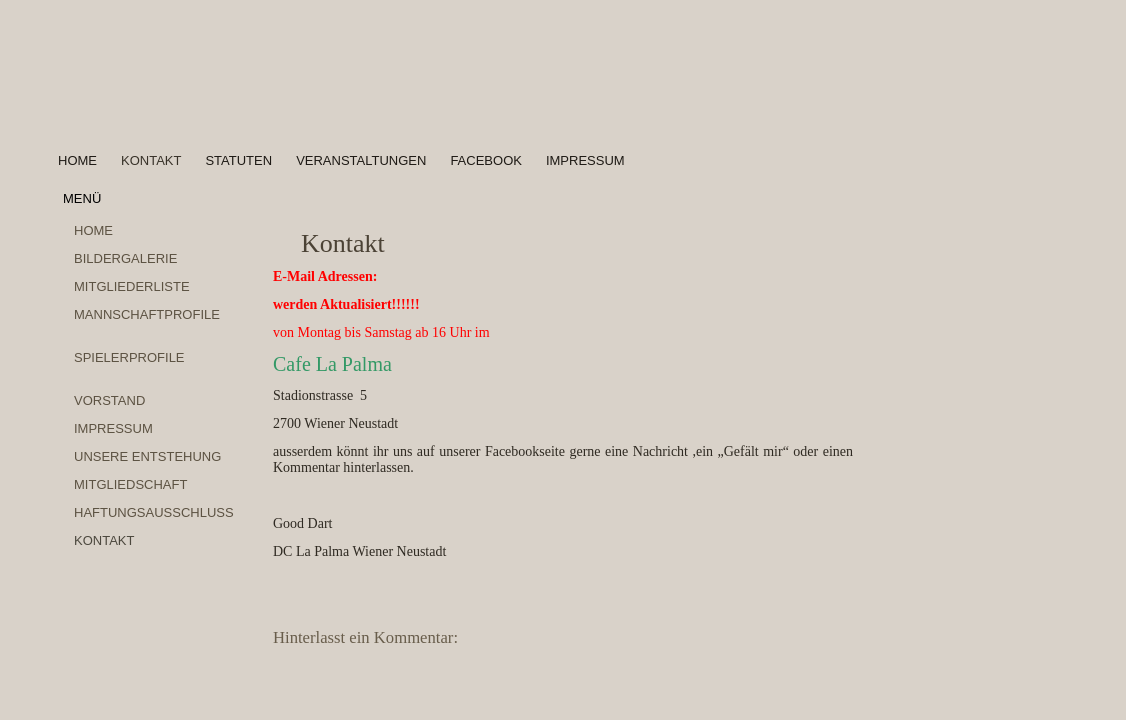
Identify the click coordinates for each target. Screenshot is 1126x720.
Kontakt (151, 160)
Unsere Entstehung (147, 456)
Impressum (585, 160)
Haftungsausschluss (154, 512)
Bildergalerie (125, 258)
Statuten (238, 160)
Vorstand (109, 400)
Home (77, 160)
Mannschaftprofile (147, 314)
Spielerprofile (129, 357)
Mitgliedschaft (130, 484)
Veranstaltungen (361, 160)
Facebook (486, 160)
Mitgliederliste (132, 286)
